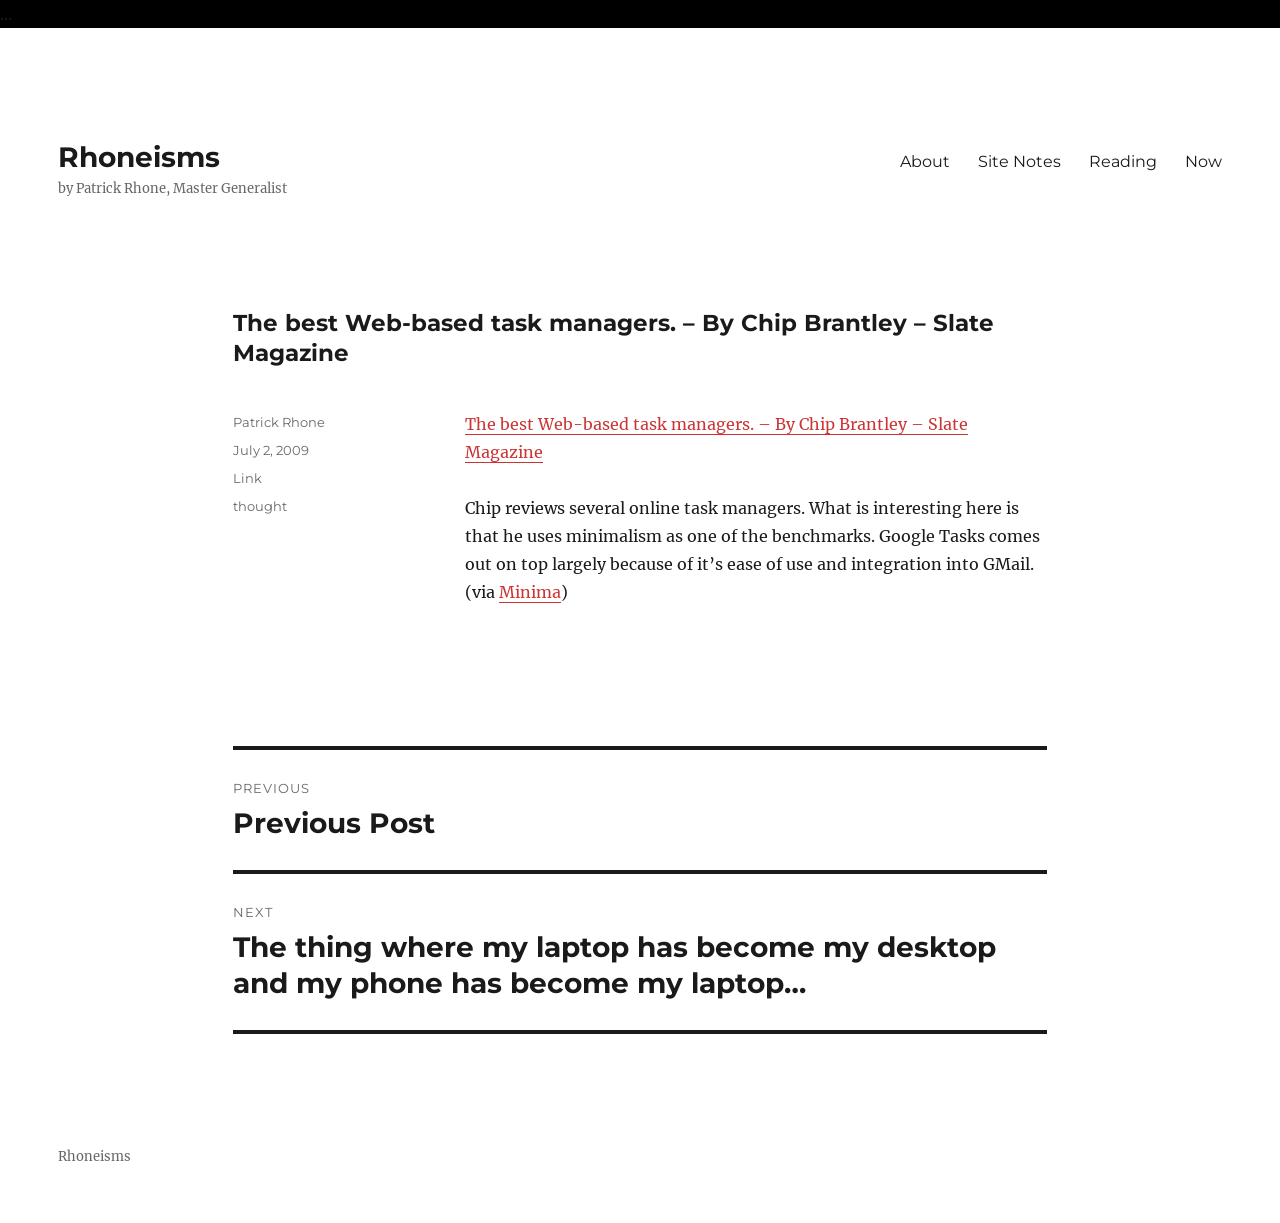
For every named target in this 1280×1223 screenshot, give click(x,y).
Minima (530, 592)
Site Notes (1019, 161)
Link (247, 478)
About (925, 161)
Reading (1123, 161)
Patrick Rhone (279, 422)
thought (260, 506)
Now (1203, 161)
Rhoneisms (139, 157)
